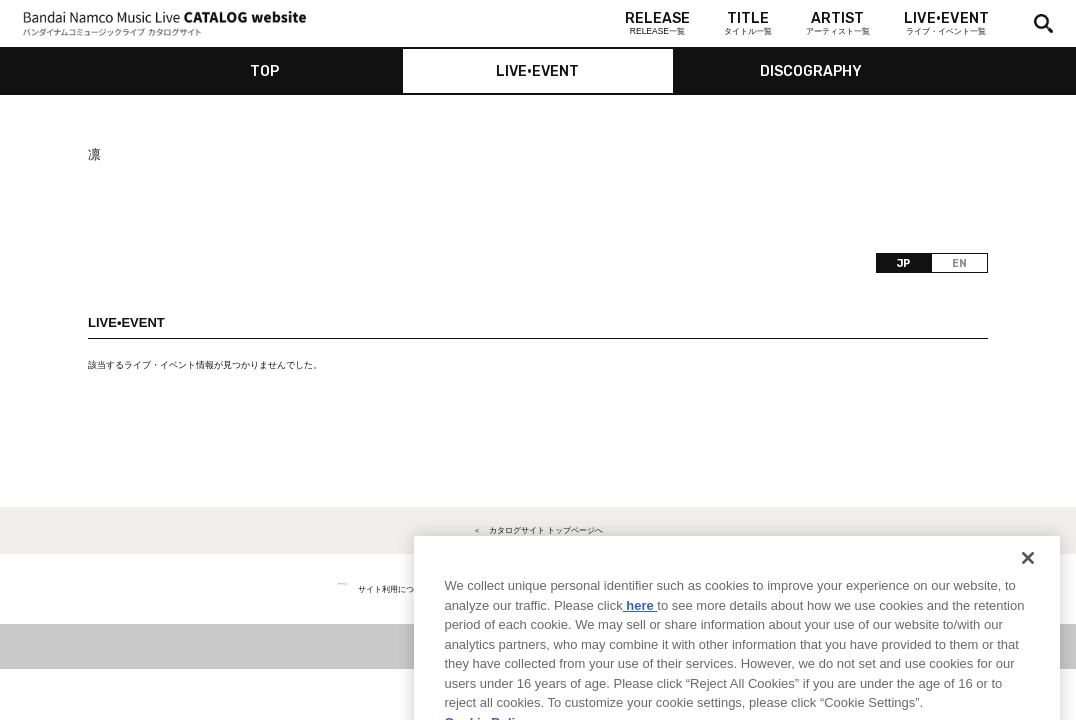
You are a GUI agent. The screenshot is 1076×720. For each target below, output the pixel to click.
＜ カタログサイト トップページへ (538, 530)
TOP (264, 71)
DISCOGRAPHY (811, 71)
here (640, 630)
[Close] (1028, 584)
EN (959, 263)
